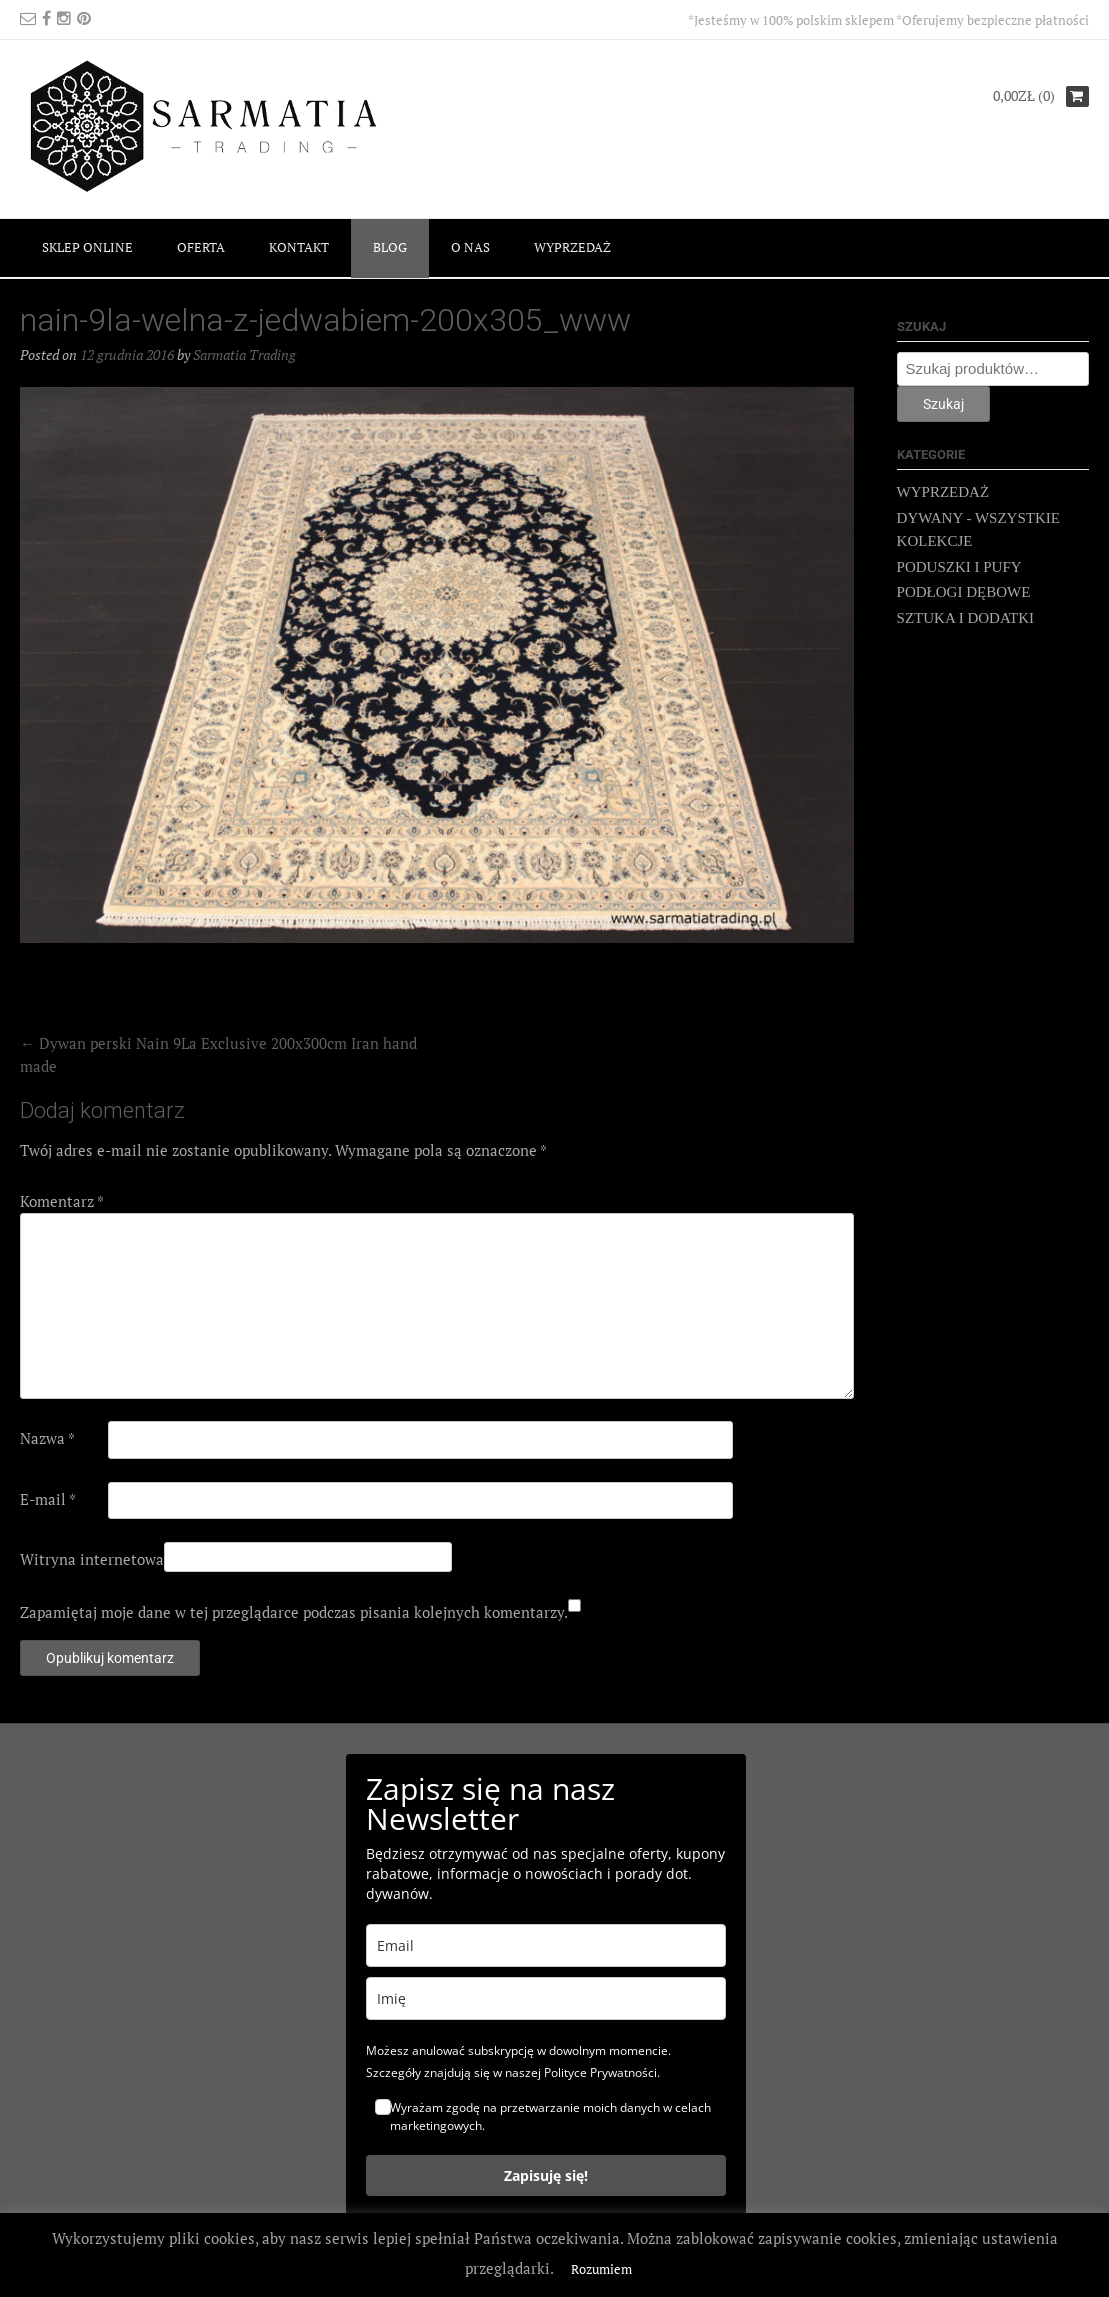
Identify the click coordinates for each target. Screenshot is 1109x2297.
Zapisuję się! (546, 2175)
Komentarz (62, 1201)
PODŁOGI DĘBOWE (964, 592)
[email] (546, 1945)
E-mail (48, 1499)
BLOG (390, 247)
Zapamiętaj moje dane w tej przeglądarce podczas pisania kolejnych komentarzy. (294, 1612)
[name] (546, 1998)
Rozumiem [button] (601, 2269)
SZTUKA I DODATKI (966, 618)
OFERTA (201, 247)
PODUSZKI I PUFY (959, 567)
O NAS (470, 247)
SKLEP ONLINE (87, 247)
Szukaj (943, 404)
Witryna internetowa (92, 1559)
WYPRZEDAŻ (572, 247)
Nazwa (47, 1438)
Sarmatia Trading (244, 354)
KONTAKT (299, 247)
